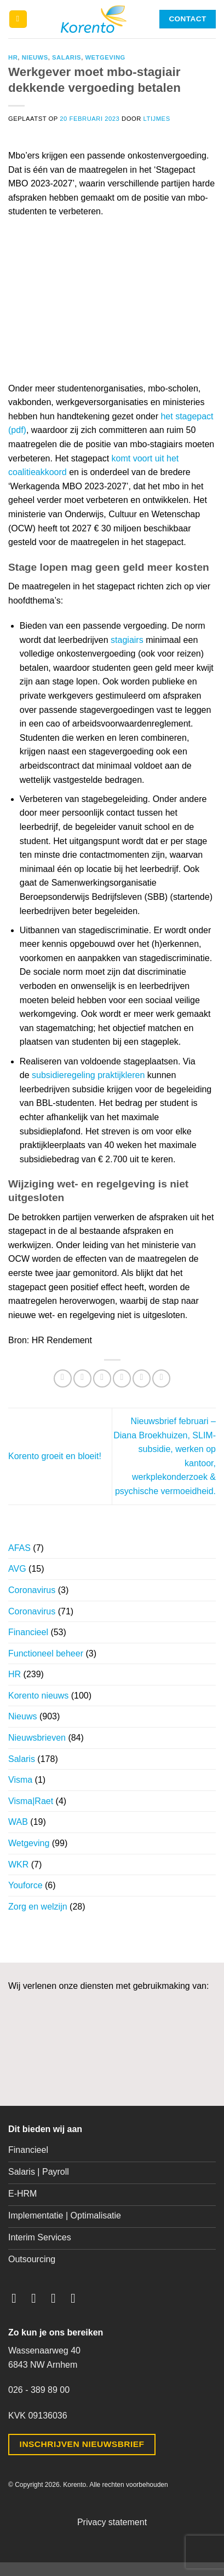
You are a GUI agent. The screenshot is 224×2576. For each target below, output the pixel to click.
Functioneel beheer (45, 1653)
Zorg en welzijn (37, 1906)
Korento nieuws (38, 1695)
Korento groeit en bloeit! (54, 1456)
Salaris (66, 57)
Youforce (25, 1885)
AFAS (19, 1548)
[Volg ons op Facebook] (18, 2298)
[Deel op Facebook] (82, 1378)
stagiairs (127, 640)
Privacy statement (112, 2522)
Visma (20, 1779)
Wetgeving (105, 57)
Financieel (28, 1632)
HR (13, 57)
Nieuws (35, 57)
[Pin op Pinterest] (142, 1378)
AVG (17, 1568)
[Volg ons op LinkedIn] (77, 2298)
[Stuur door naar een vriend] (122, 1378)
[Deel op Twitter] (102, 1378)
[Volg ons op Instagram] (37, 2298)
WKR (18, 1864)
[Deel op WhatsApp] (63, 1378)
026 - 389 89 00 (39, 2389)
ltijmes (156, 118)
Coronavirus (31, 1590)
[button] (18, 19)
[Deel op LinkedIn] (161, 1378)
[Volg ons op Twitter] (57, 2298)
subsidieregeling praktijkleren (88, 1075)
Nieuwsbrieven (37, 1737)
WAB (18, 1821)
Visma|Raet (30, 1801)
